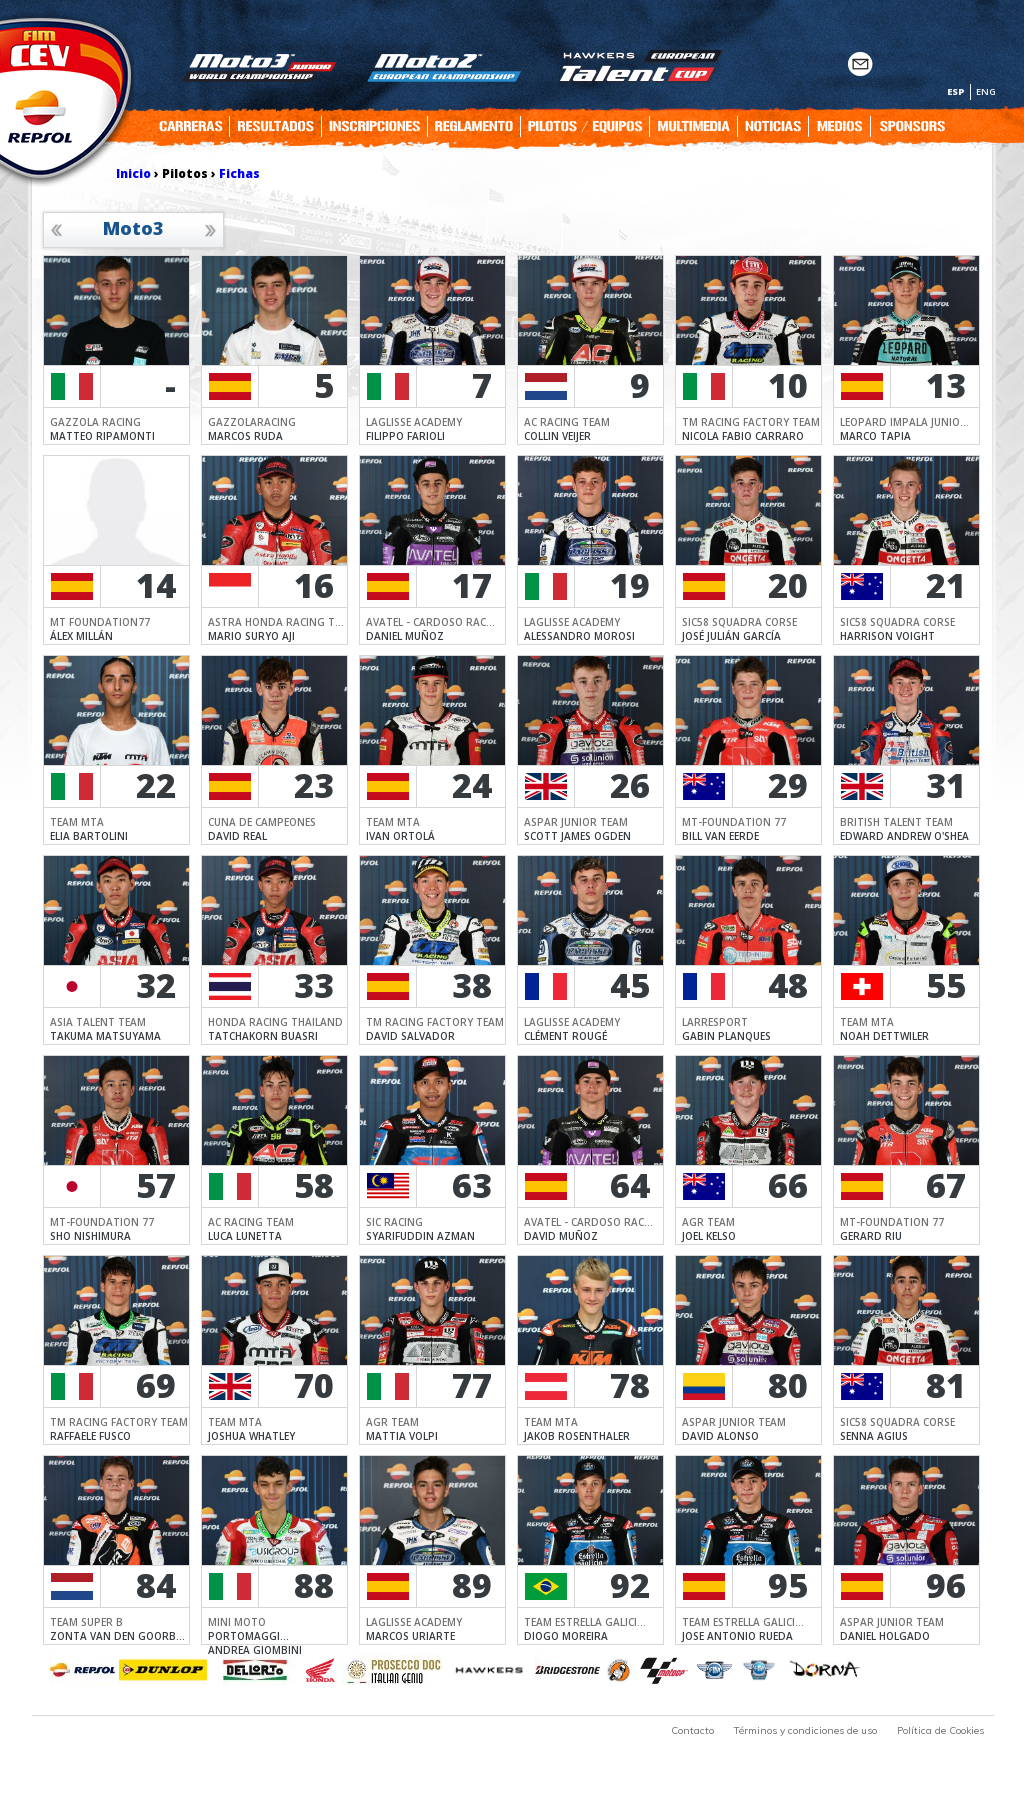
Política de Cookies (940, 1730)
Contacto (692, 1730)
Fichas (239, 173)
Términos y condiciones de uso (805, 1730)
